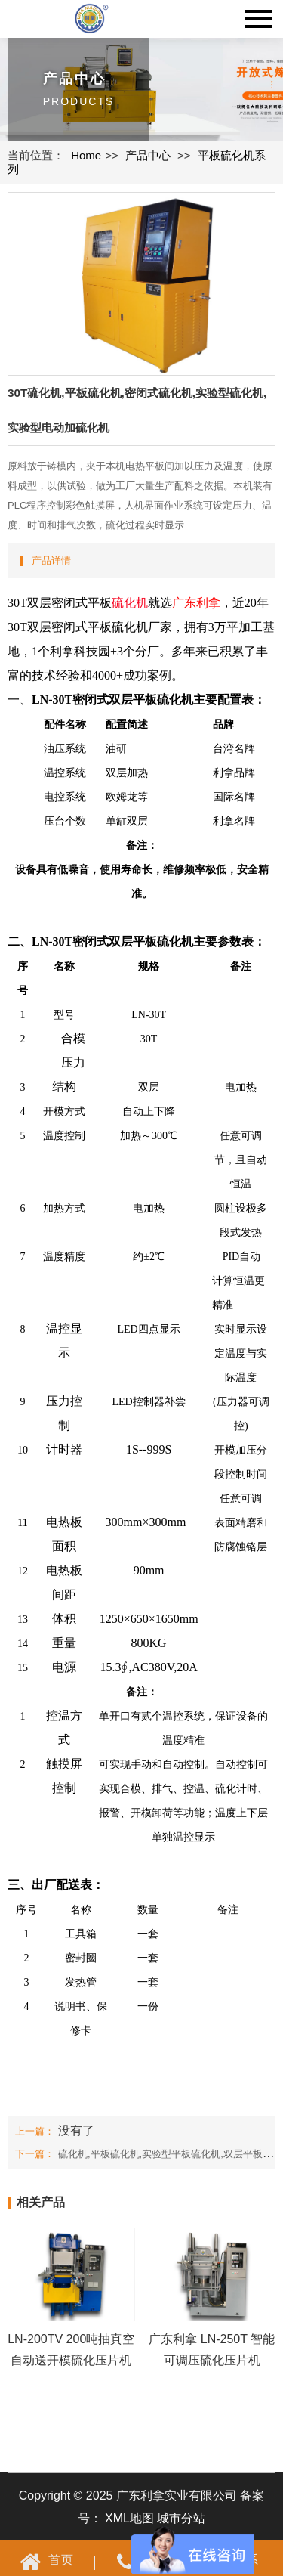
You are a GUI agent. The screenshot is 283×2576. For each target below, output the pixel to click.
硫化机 (130, 602)
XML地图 (129, 2518)
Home (86, 155)
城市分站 (181, 2518)
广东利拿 (196, 602)
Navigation (258, 18)
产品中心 (148, 155)
